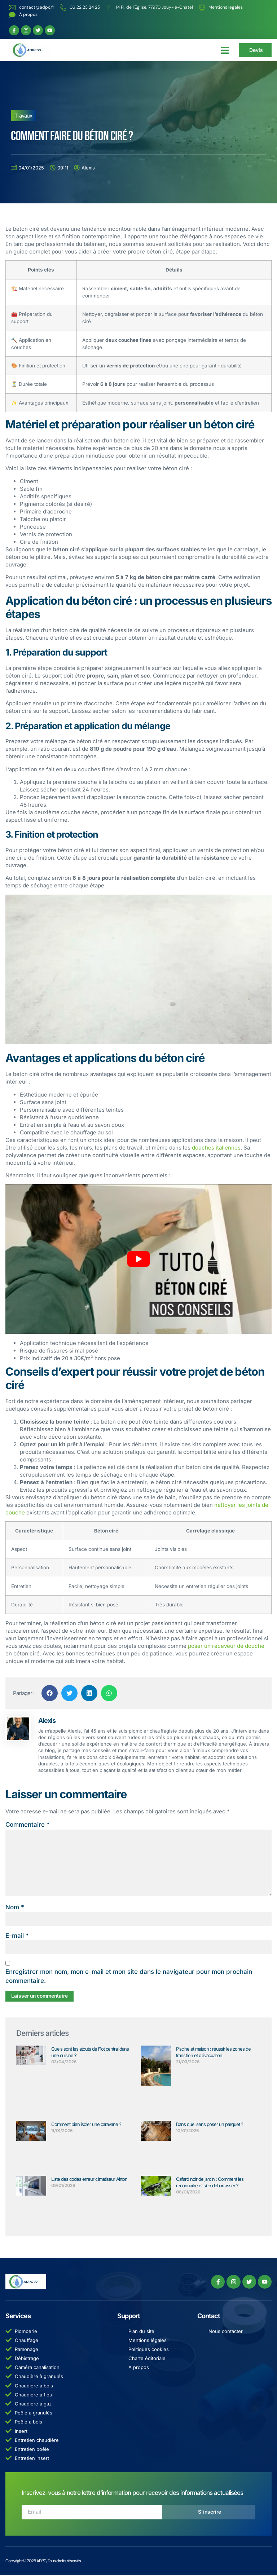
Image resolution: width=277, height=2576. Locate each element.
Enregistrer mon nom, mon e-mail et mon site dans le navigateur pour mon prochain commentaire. (128, 1977)
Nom (14, 1907)
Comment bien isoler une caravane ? (86, 2125)
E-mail (17, 1936)
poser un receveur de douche (226, 1645)
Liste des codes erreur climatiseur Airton (89, 2180)
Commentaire (27, 1824)
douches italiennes (216, 1147)
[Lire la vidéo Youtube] (138, 1259)
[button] (225, 50)
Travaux (23, 116)
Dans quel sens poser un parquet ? (209, 2125)
